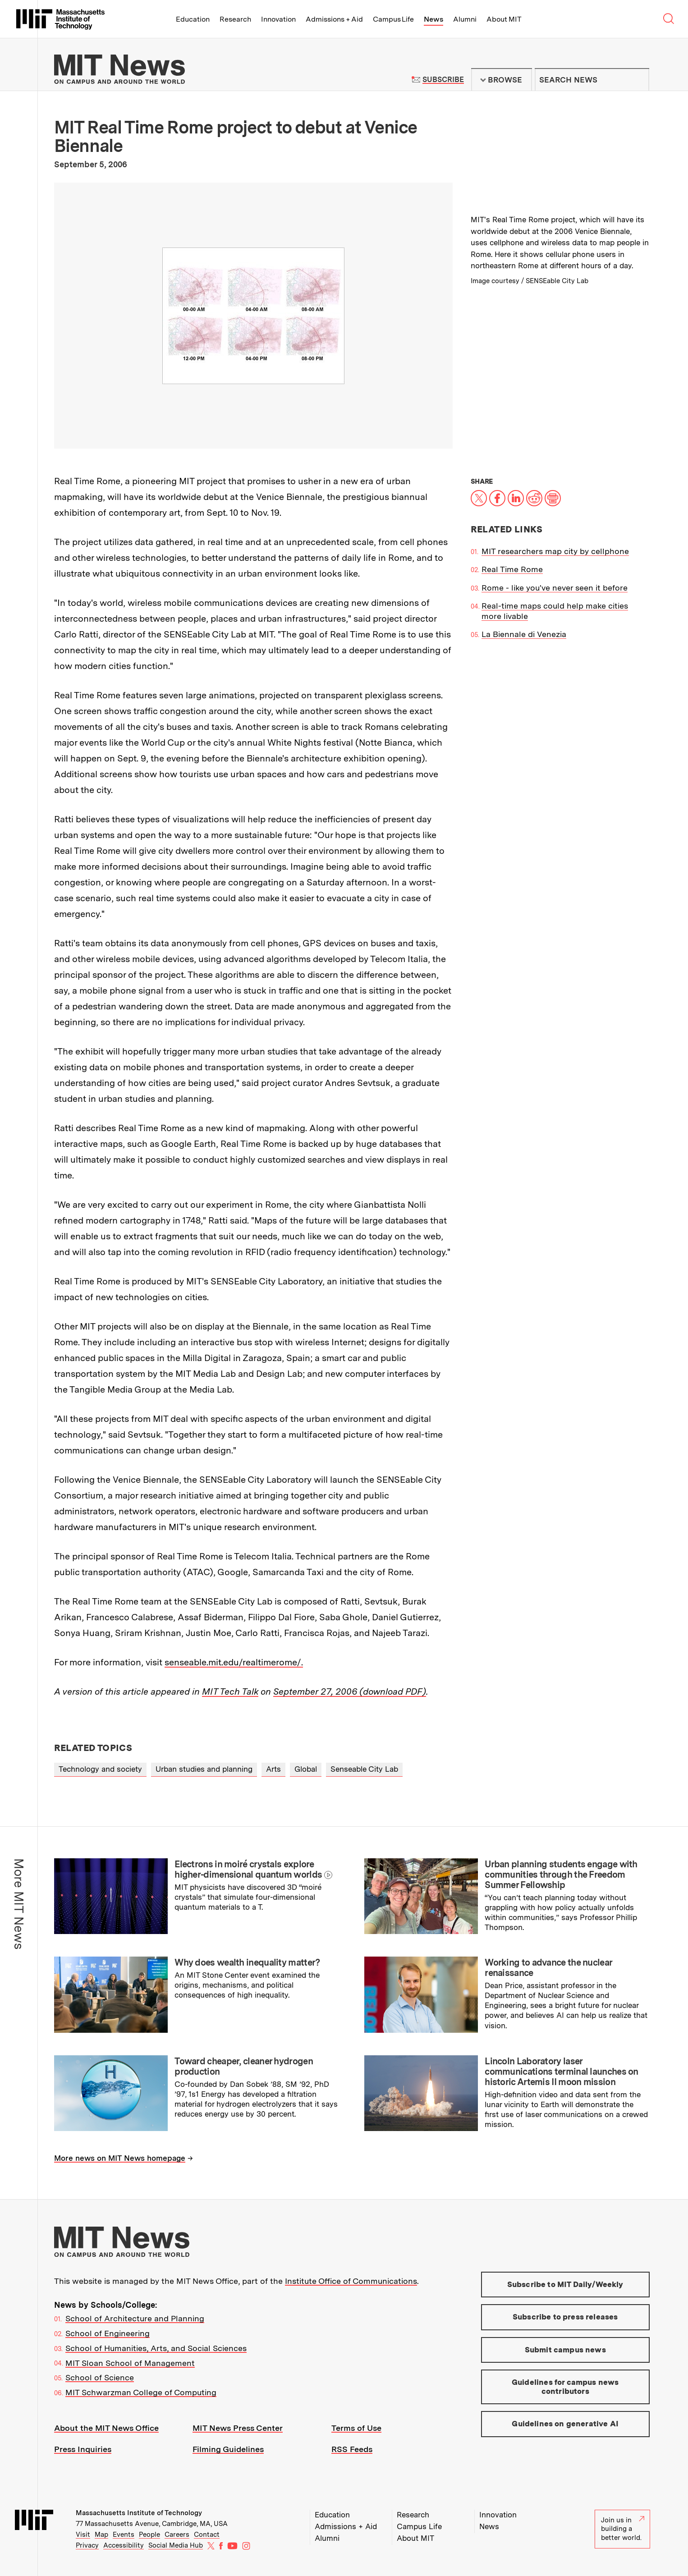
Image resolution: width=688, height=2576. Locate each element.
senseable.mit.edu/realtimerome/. (234, 1662)
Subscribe (442, 79)
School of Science (99, 2377)
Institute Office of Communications (351, 2281)
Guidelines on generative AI (565, 2423)
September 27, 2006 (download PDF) (349, 1691)
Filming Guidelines (228, 2449)
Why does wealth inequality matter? (247, 1962)
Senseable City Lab (364, 1769)
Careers (177, 2534)
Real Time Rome (512, 569)
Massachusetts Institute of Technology (139, 2513)
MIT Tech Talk (230, 1691)
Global (305, 1769)
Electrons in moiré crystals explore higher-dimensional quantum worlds (248, 1869)
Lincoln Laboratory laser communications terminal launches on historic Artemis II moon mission (561, 2071)
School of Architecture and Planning (134, 2318)
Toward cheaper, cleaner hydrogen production (243, 2066)
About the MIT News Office (106, 2428)
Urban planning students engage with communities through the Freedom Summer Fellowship (561, 1874)
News (433, 19)
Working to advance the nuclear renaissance (548, 1967)
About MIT (503, 19)
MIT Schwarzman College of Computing (140, 2392)
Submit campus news (565, 2349)
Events (123, 2534)
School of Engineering (107, 2333)
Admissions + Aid (334, 19)
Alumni (465, 19)
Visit (83, 2534)
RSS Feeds (351, 2449)
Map (101, 2534)
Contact (207, 2534)
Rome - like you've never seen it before (555, 587)
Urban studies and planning (204, 1769)
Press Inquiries (82, 2449)
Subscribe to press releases (565, 2316)
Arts (273, 1769)
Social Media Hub (175, 2545)
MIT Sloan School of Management (130, 2363)
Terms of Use (356, 2428)
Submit (637, 80)
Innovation (278, 19)
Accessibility (123, 2545)
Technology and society (100, 1769)
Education (193, 19)
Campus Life (393, 19)
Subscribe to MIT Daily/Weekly (565, 2284)
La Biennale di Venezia (524, 634)
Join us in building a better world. (622, 2529)
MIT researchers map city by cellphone (555, 551)
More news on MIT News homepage (119, 2158)
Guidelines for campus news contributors (565, 2387)
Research (235, 19)
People (149, 2534)
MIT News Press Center (238, 2428)
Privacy (87, 2545)
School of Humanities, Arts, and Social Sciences (156, 2348)
